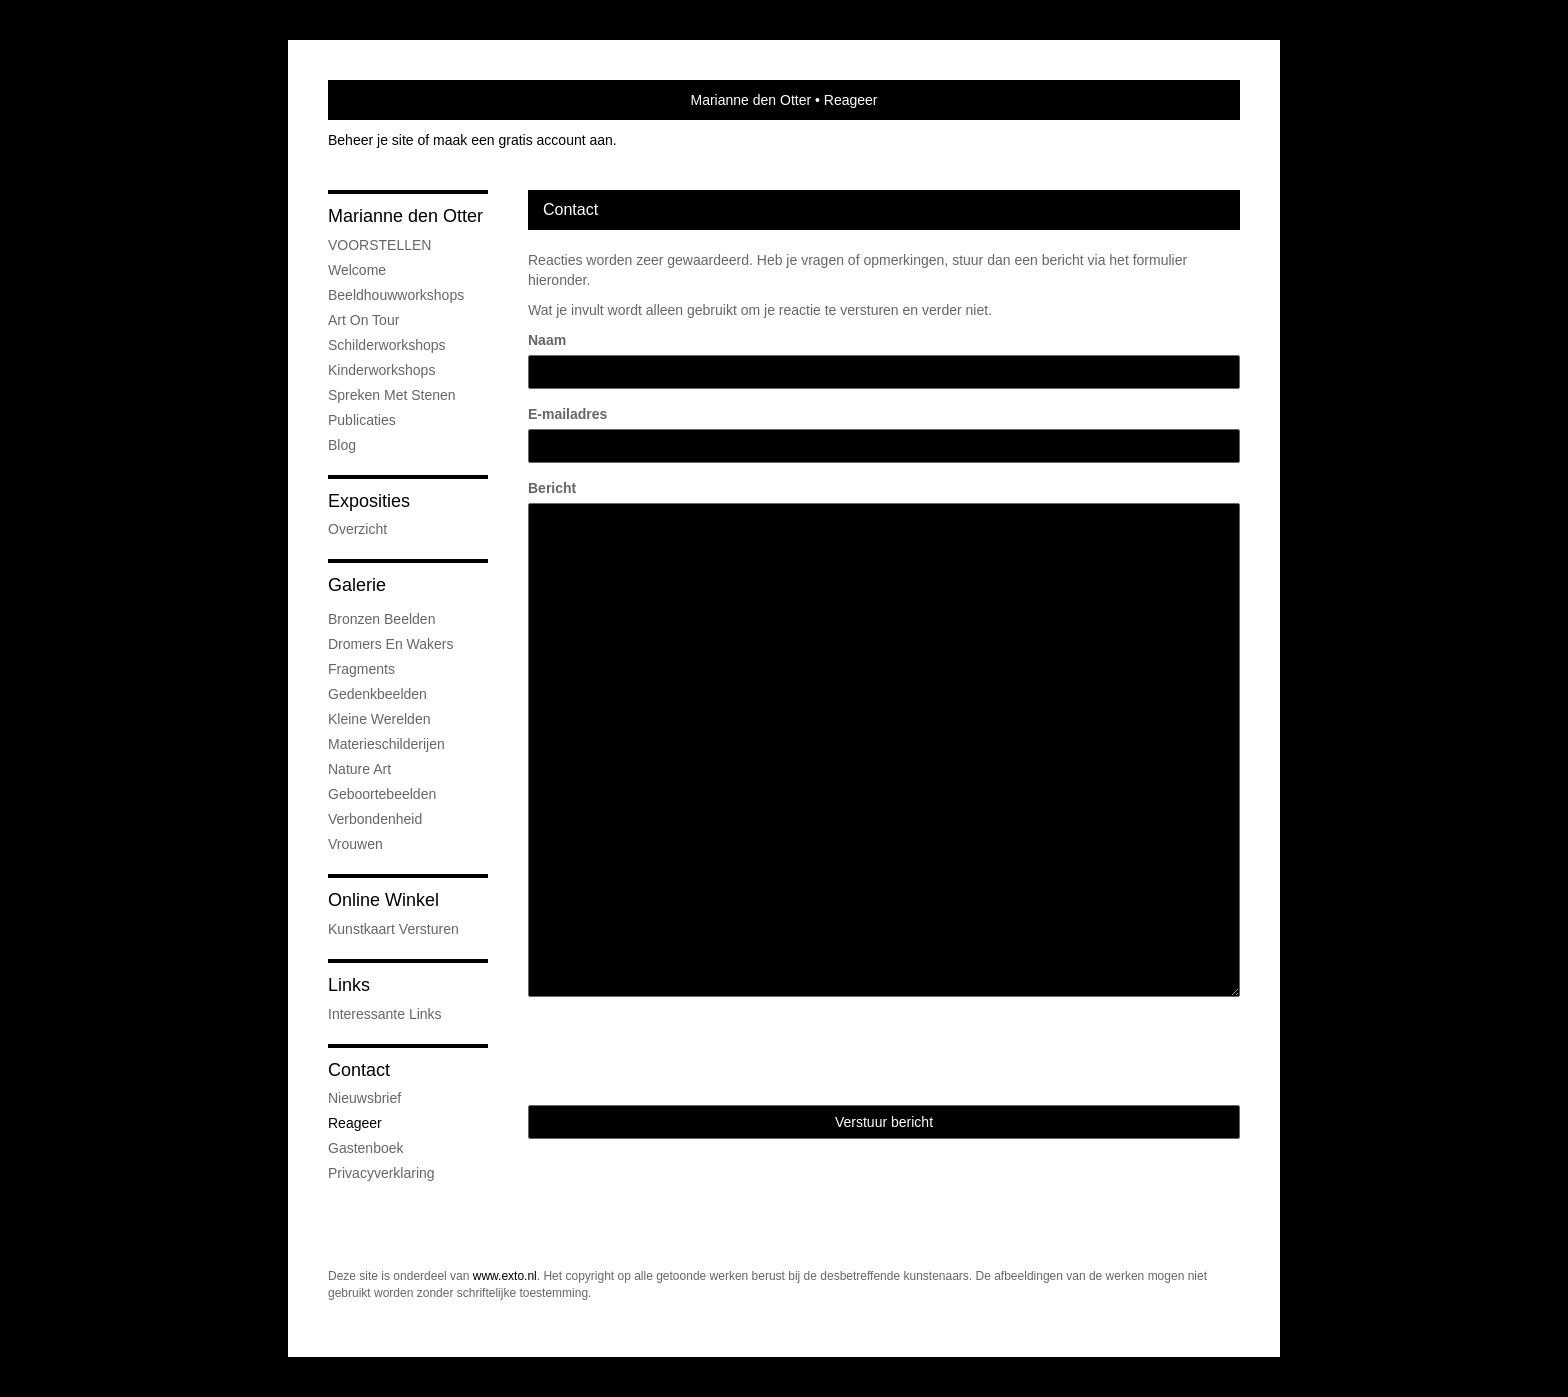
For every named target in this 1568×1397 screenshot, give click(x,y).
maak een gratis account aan (523, 140)
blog (342, 445)
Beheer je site (371, 140)
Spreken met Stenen (392, 395)
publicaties (362, 420)
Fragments (361, 669)
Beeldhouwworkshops (396, 295)
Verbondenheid (375, 819)
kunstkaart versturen (393, 929)
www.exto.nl (505, 1276)
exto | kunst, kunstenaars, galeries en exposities (384, 100)
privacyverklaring (381, 1173)
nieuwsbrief (364, 1098)
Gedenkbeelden (377, 694)
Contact (359, 1070)
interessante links (385, 1014)
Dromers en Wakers (391, 644)
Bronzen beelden (381, 619)
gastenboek (366, 1148)
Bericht (552, 488)
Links (349, 985)
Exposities (369, 501)
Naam (547, 340)
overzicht (357, 529)
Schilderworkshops (387, 345)
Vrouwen (355, 844)
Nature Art (359, 769)
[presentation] (680, 1051)
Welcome (357, 270)
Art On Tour (363, 320)
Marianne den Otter (750, 100)
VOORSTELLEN (379, 245)
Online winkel (383, 900)
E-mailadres (567, 414)
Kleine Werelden (379, 719)
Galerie (357, 585)
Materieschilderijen (386, 744)
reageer (355, 1123)
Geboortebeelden (382, 794)
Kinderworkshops (381, 370)
